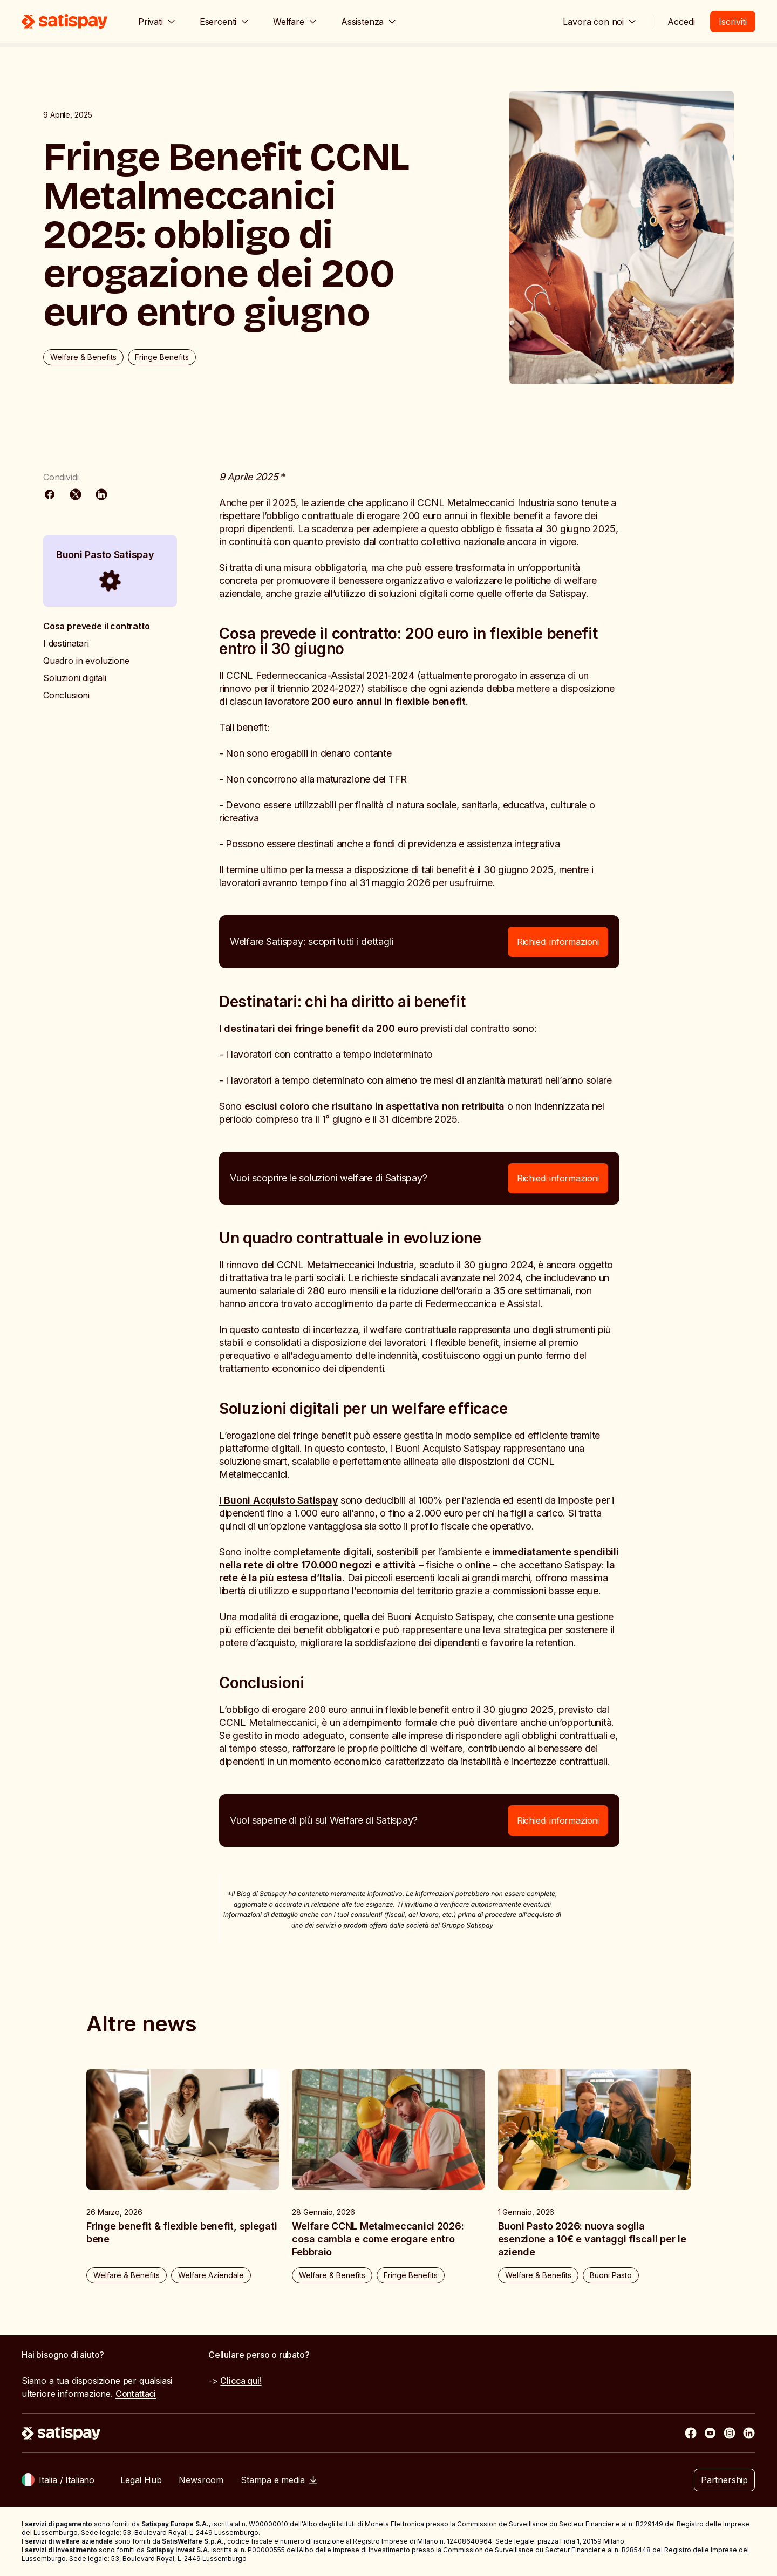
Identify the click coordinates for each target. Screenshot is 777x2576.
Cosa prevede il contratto (96, 626)
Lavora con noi (600, 21)
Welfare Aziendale (211, 2275)
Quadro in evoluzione (86, 660)
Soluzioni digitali (74, 677)
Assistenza (369, 21)
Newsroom (201, 2480)
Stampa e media (279, 2480)
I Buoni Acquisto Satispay (278, 1500)
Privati (157, 21)
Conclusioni (66, 695)
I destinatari (66, 643)
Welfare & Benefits (83, 357)
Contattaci (135, 2393)
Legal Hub (140, 2480)
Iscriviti (733, 21)
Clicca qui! (240, 2380)
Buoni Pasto (611, 2275)
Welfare (295, 21)
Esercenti (224, 21)
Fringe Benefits (162, 357)
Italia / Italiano (66, 2480)
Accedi (681, 21)
